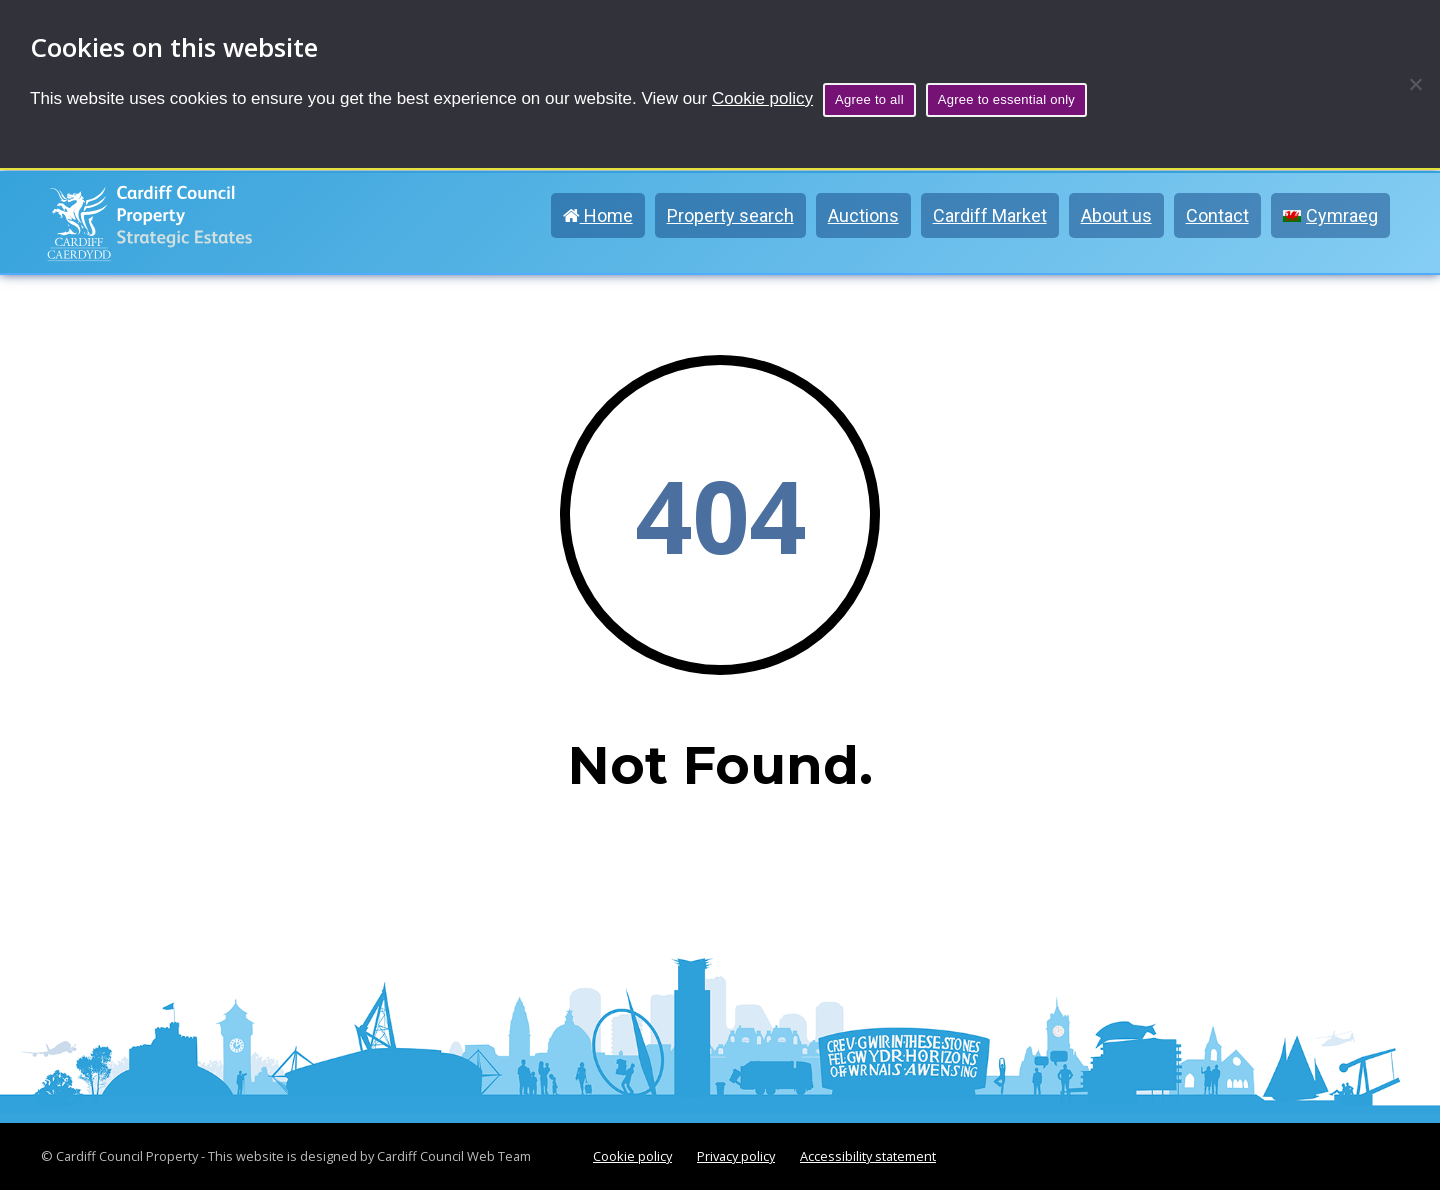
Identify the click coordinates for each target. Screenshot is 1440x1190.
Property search (730, 215)
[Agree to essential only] (1415, 84)
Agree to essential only (1006, 99)
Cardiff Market (990, 215)
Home (598, 215)
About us (1116, 215)
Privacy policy (736, 1156)
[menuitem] (1330, 215)
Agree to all (869, 99)
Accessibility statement (868, 1156)
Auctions (863, 215)
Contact (1217, 215)
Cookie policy (762, 98)
